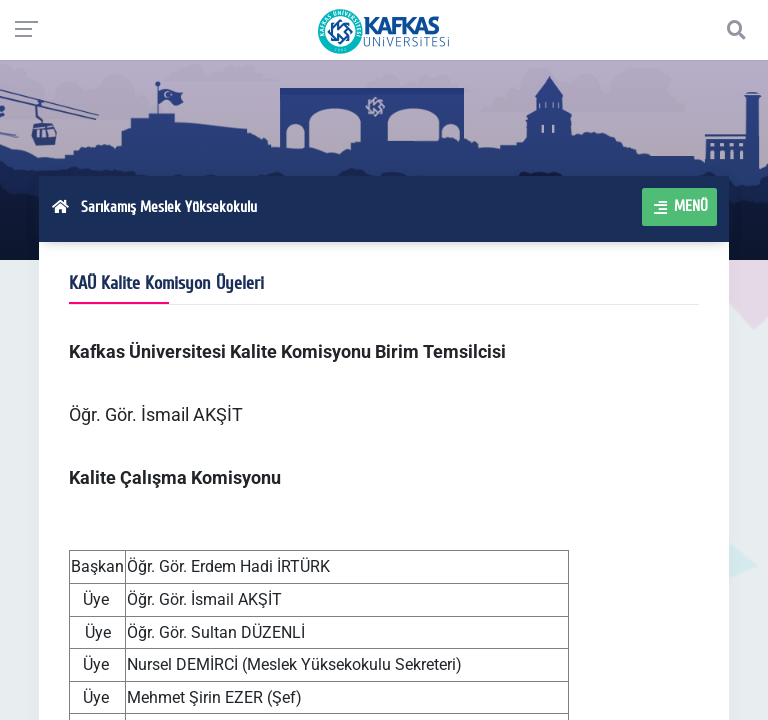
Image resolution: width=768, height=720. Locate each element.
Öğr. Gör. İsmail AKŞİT (156, 414)
